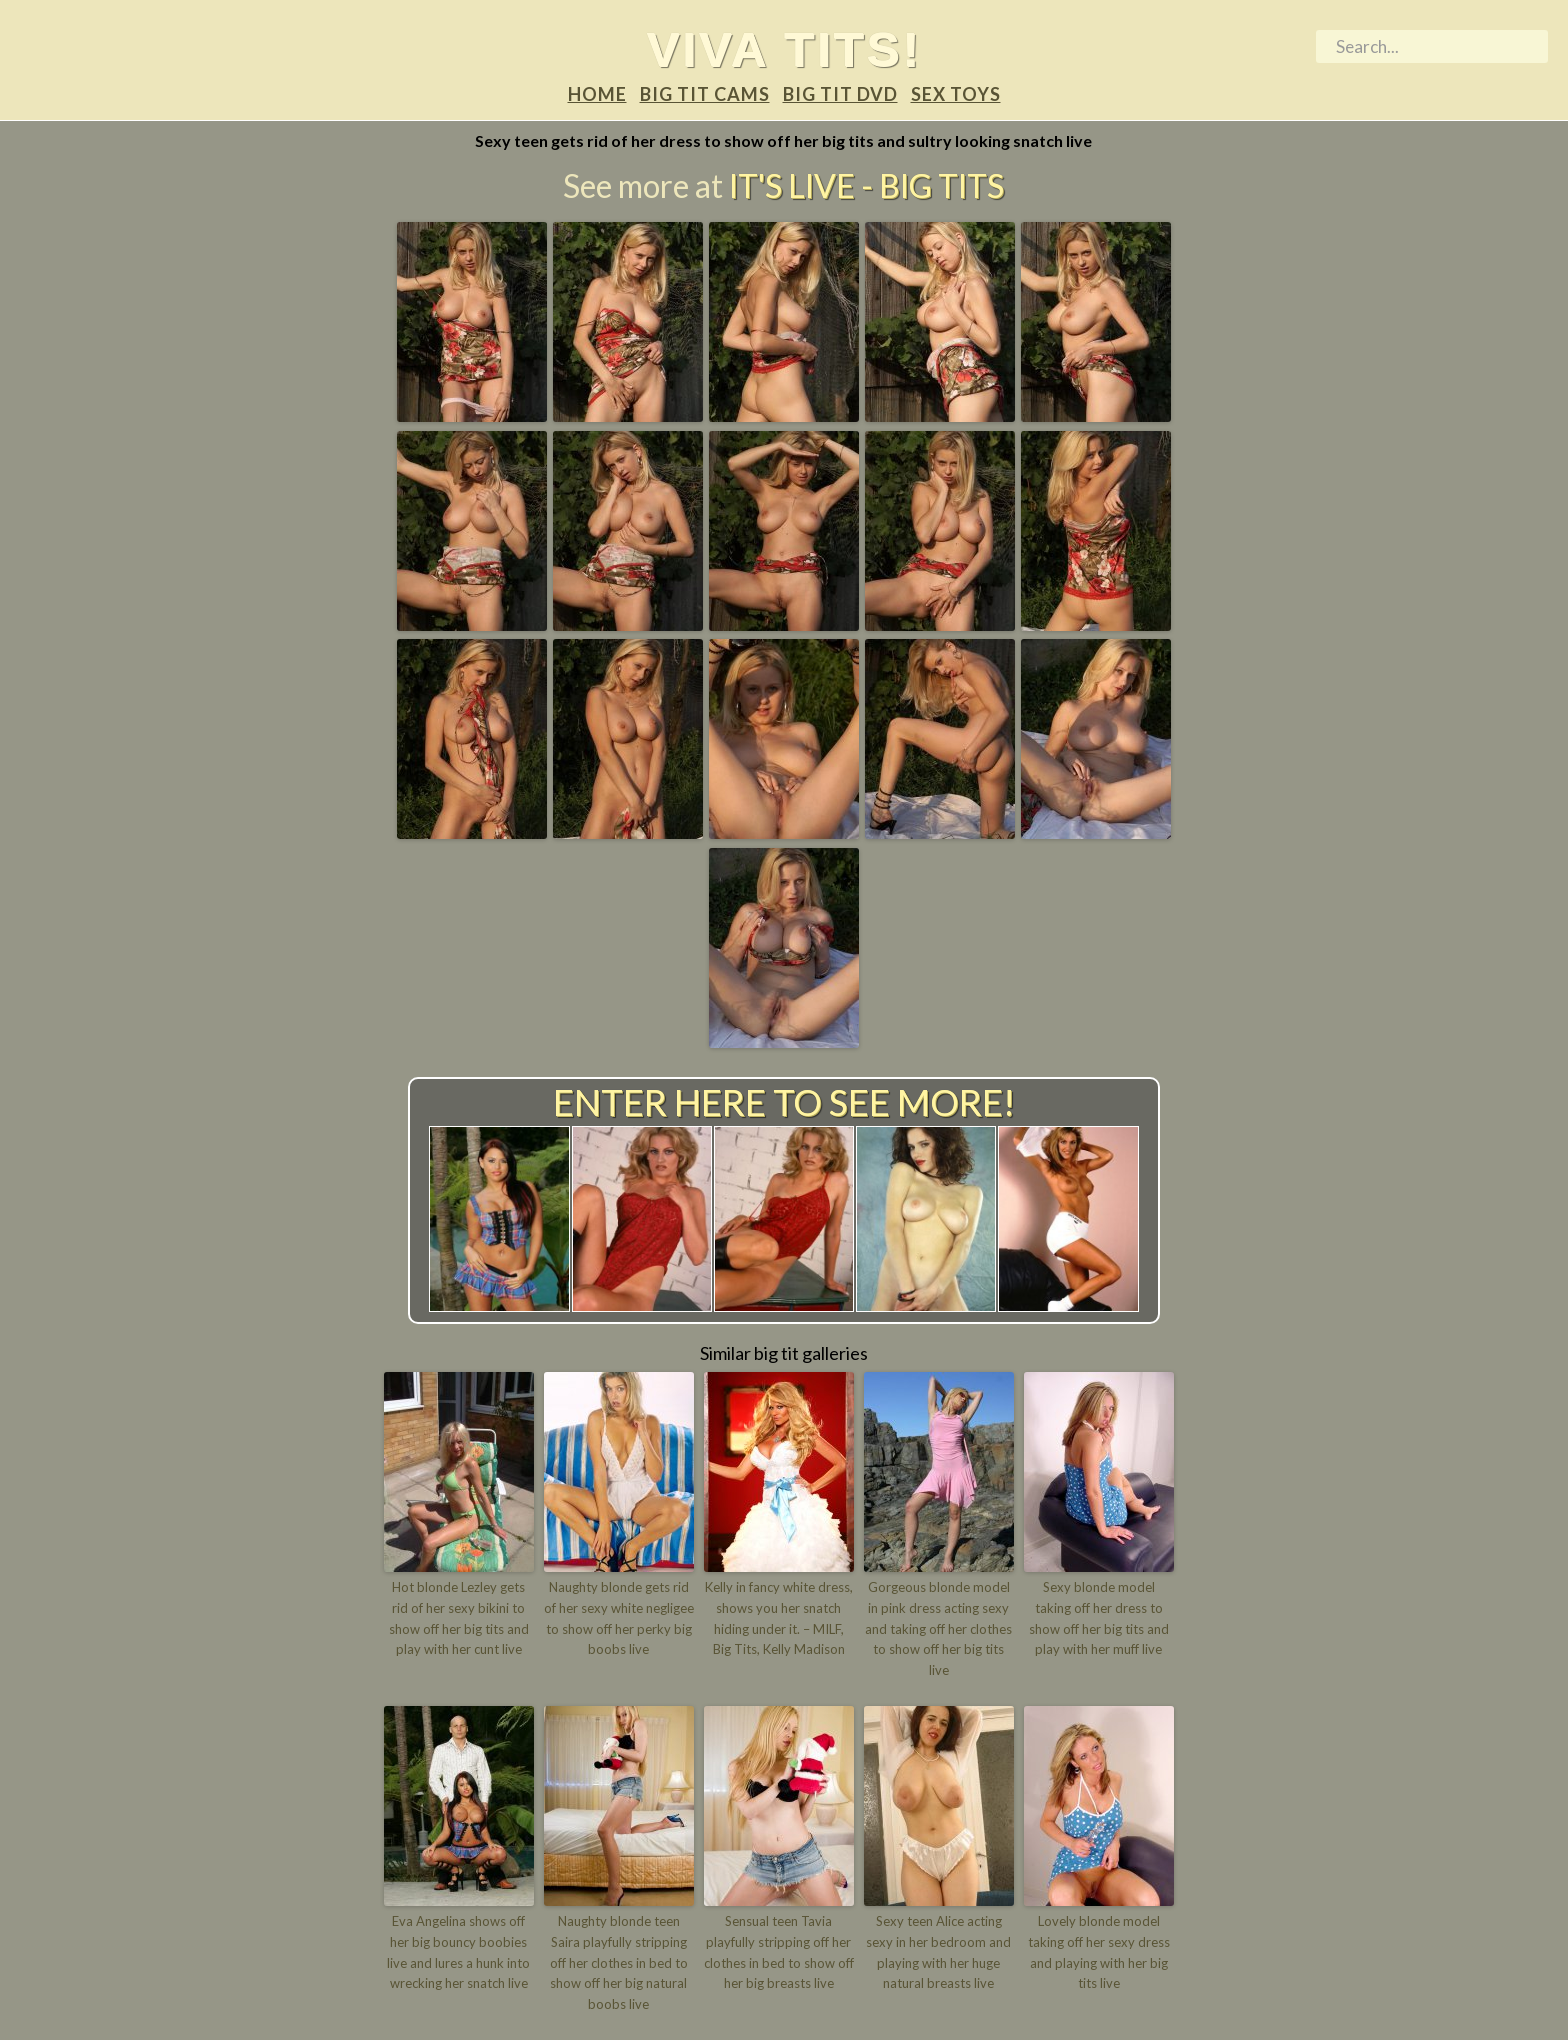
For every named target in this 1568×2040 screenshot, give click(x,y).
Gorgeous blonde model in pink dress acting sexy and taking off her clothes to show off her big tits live (938, 1628)
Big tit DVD (840, 94)
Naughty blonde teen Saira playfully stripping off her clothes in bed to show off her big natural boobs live (619, 1962)
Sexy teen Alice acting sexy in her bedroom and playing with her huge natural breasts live (938, 1952)
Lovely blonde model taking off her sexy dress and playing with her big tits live (1099, 1952)
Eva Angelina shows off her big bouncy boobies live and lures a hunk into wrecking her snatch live (458, 1952)
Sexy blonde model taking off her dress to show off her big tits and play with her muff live (1099, 1618)
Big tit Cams (705, 94)
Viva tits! (784, 49)
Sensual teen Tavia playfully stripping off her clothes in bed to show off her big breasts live (779, 1952)
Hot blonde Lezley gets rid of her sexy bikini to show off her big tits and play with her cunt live (459, 1618)
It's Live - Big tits (866, 185)
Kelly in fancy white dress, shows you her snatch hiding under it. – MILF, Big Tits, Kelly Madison (779, 1618)
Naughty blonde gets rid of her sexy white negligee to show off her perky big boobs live (619, 1618)
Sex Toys (956, 94)
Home (597, 94)
